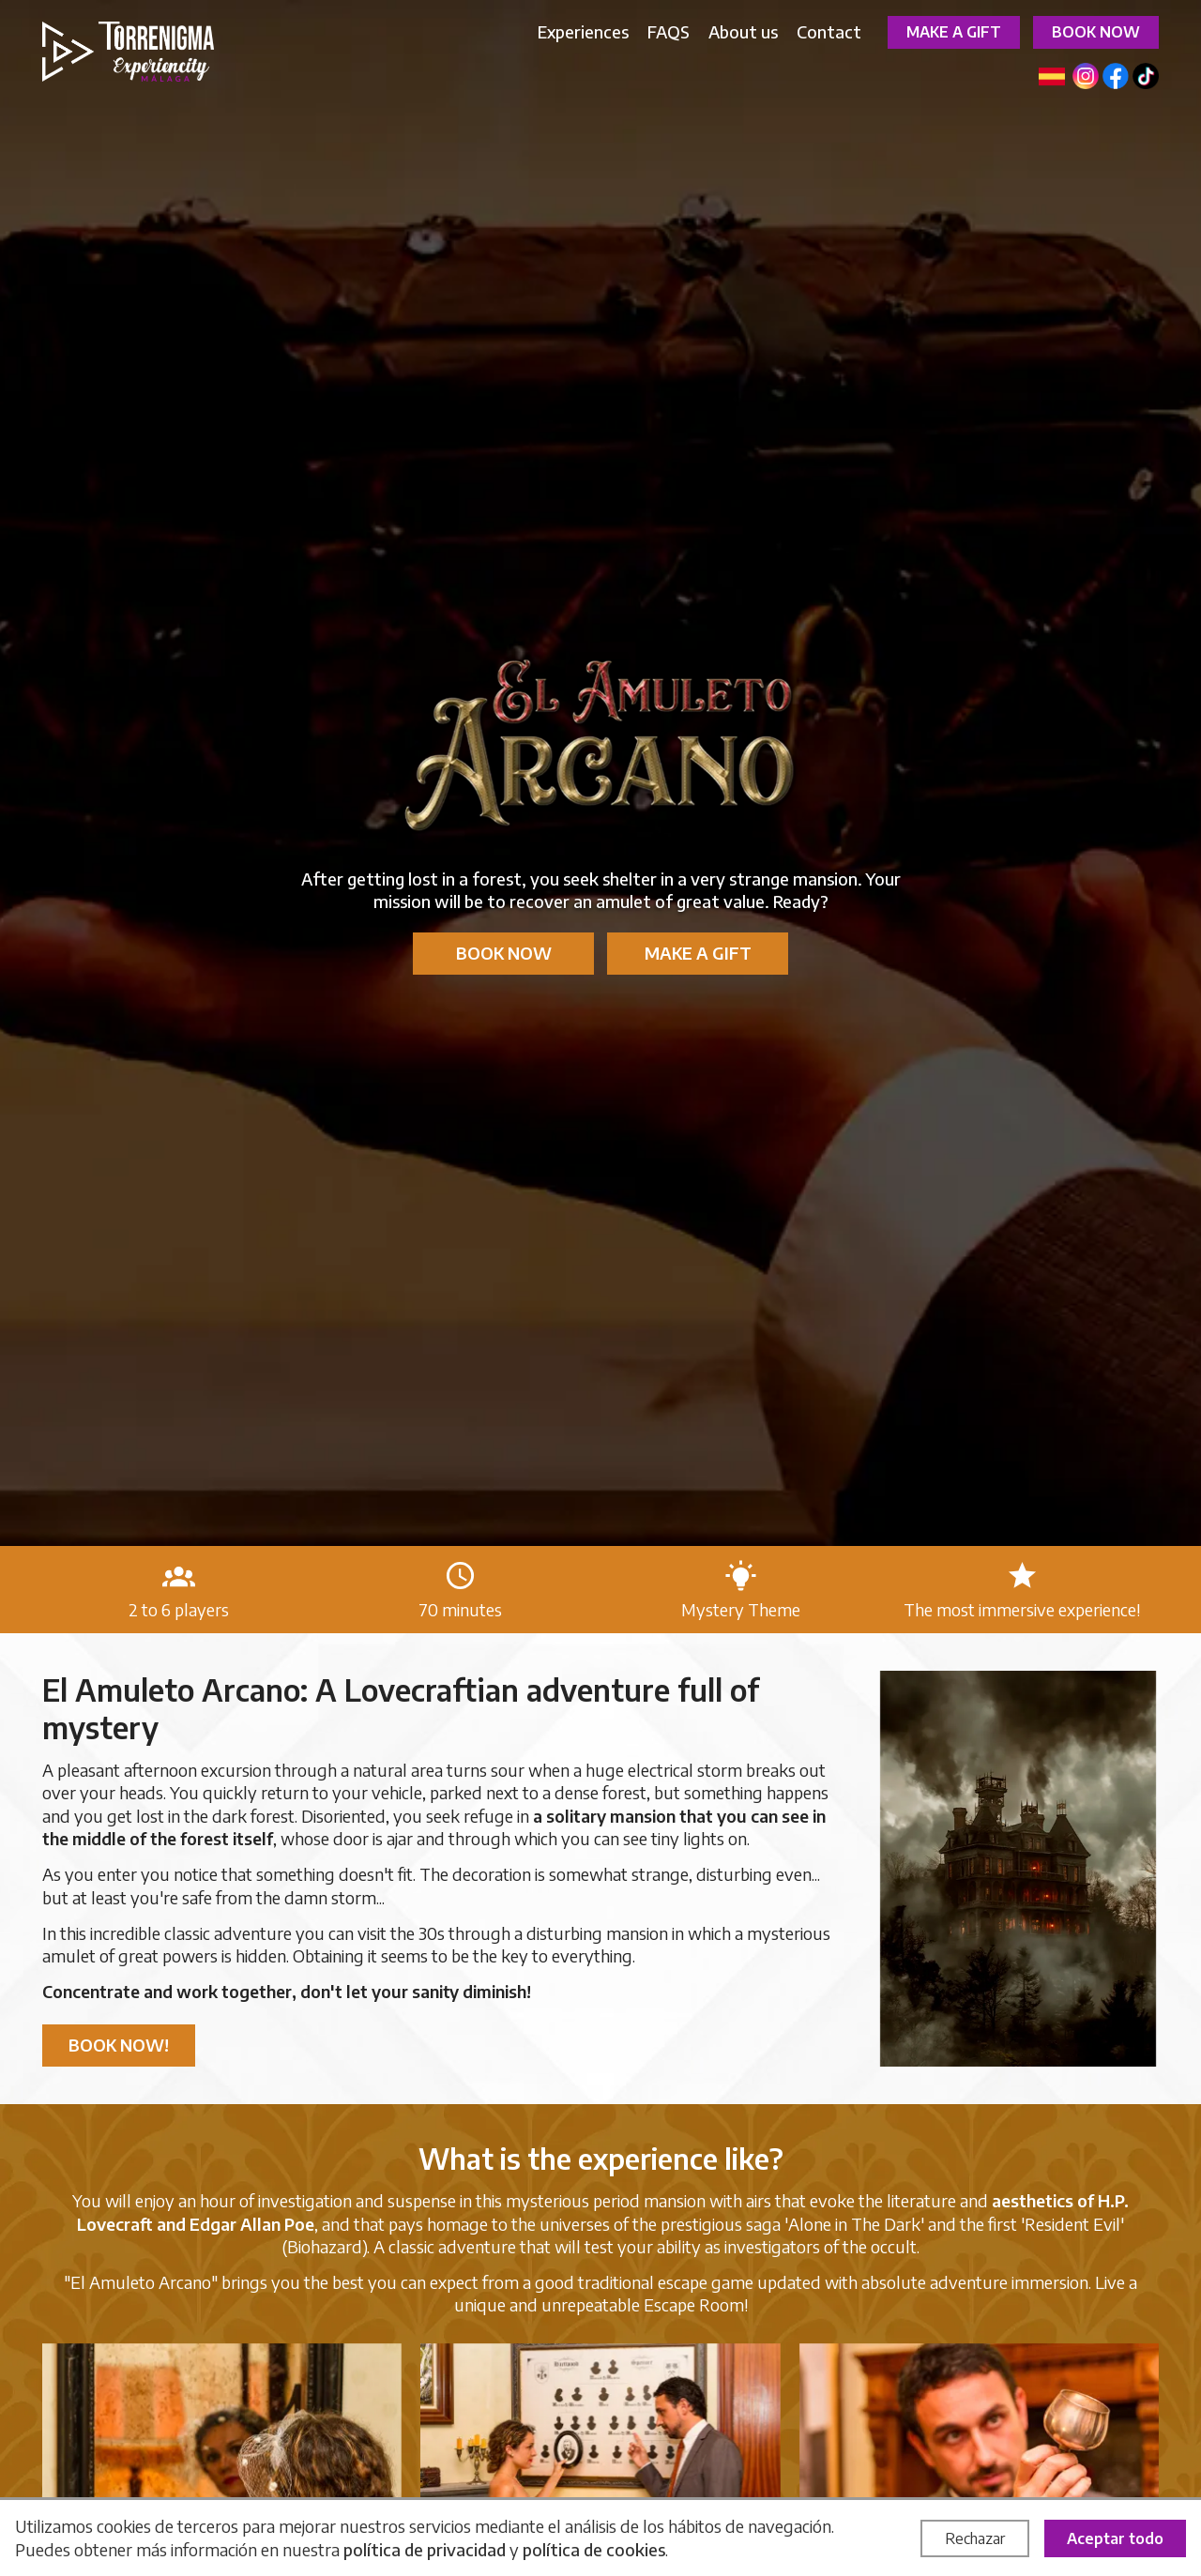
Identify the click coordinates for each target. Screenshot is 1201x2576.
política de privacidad (424, 2549)
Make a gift (953, 32)
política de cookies (594, 2549)
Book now (1096, 32)
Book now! (118, 2044)
